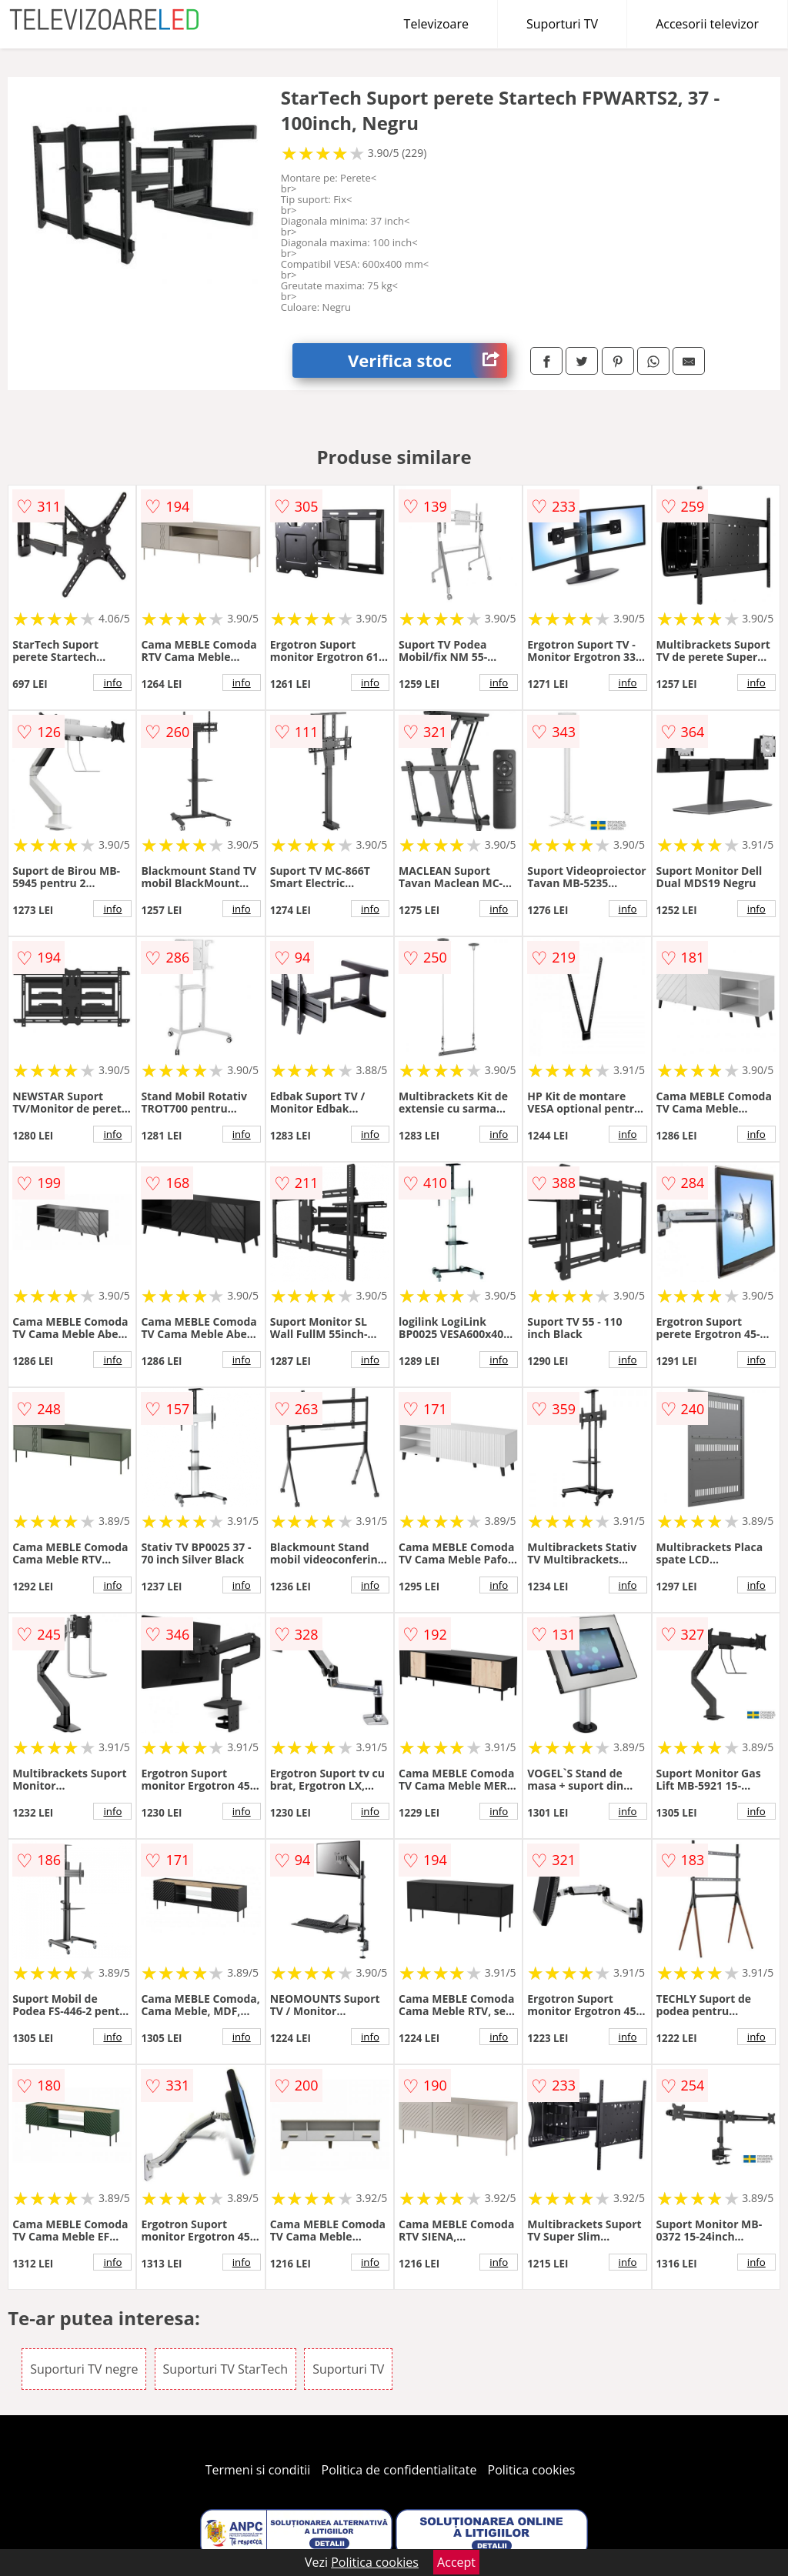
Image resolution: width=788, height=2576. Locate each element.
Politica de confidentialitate (399, 2469)
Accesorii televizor (707, 23)
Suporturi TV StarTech (225, 2369)
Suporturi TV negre (84, 2369)
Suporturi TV (562, 23)
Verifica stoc (427, 360)
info (112, 682)
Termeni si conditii (258, 2469)
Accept (456, 2562)
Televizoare (436, 23)
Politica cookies (532, 2469)
